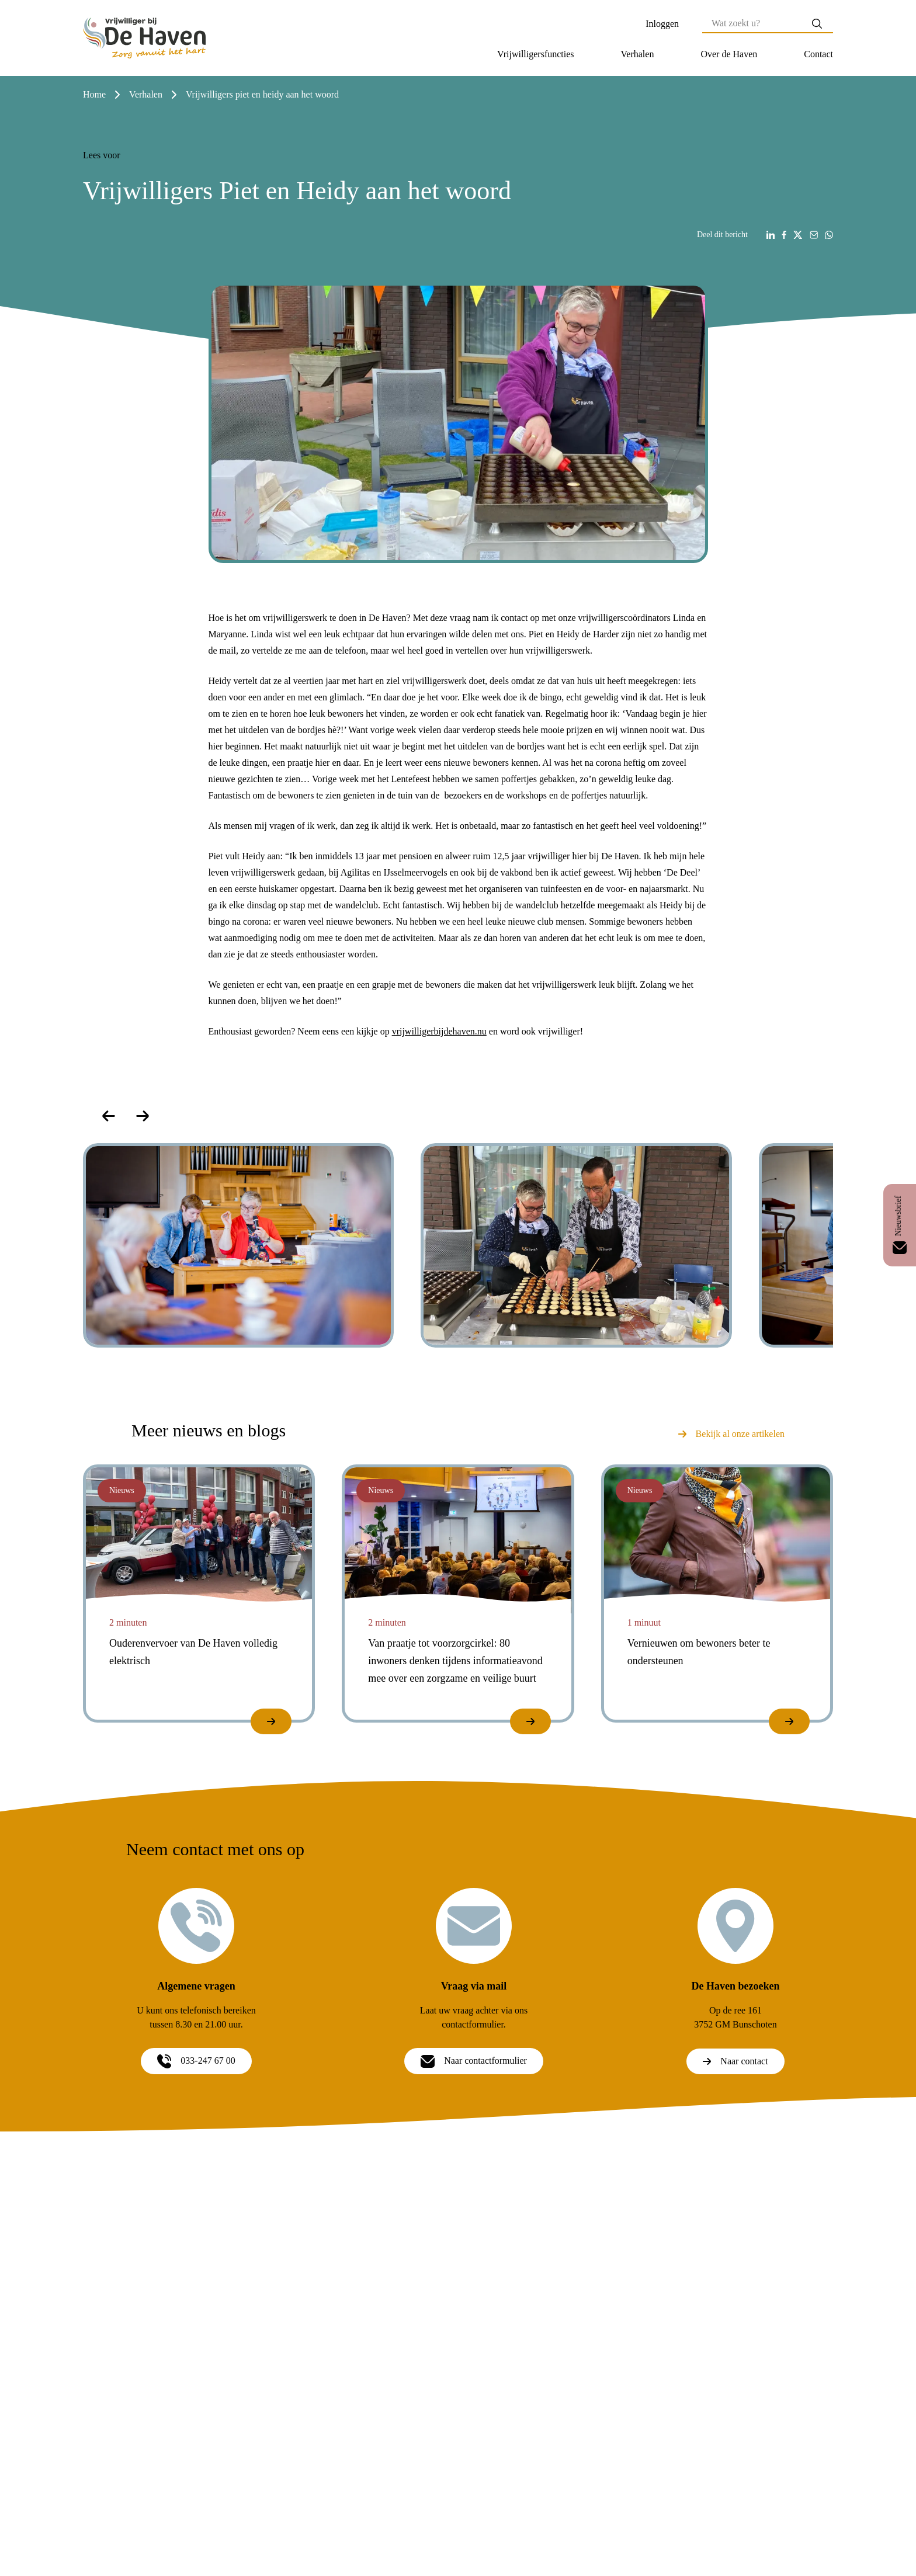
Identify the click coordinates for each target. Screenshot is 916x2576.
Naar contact (735, 2061)
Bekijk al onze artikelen (731, 1434)
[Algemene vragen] (196, 1926)
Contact (818, 54)
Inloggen (662, 24)
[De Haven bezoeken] (735, 1926)
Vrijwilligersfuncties (535, 54)
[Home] (144, 38)
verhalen (145, 94)
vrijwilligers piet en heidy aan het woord (262, 94)
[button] (535, 54)
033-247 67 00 (196, 2061)
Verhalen (637, 54)
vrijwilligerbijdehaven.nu (439, 1031)
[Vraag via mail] (474, 1926)
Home (94, 94)
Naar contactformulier (474, 2061)
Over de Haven (728, 54)
